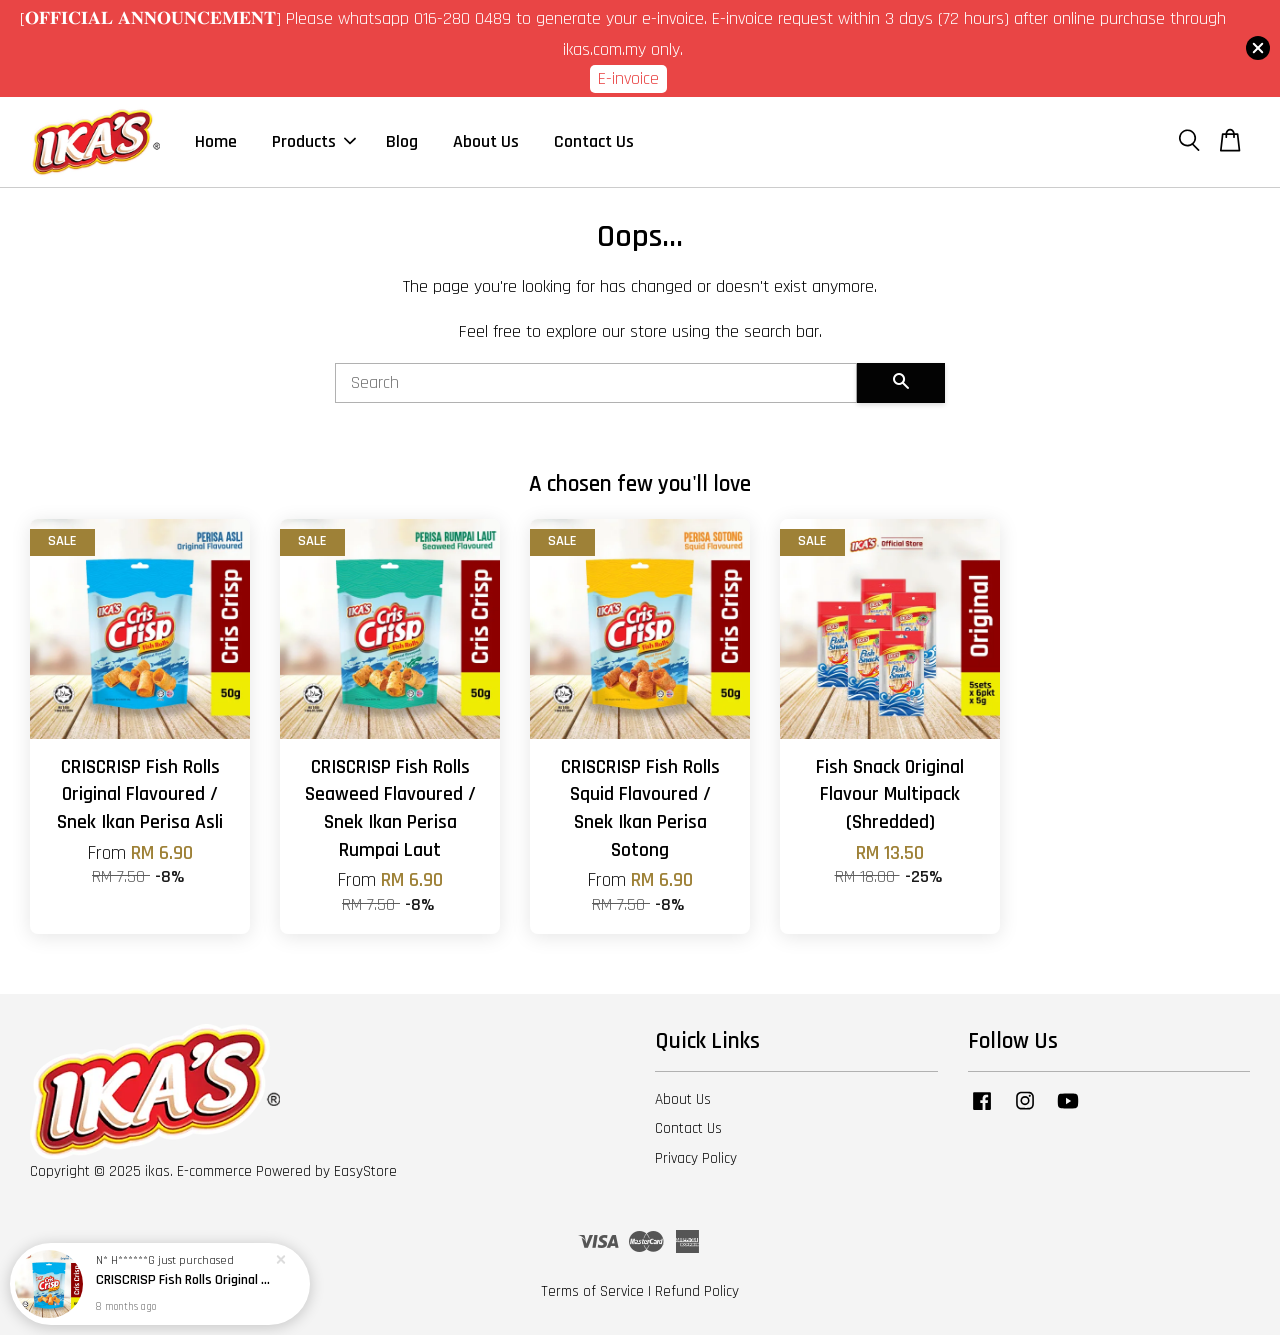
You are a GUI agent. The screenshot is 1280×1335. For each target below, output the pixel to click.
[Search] (596, 383)
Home (216, 141)
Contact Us (594, 141)
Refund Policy (697, 1291)
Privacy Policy (696, 1158)
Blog (402, 141)
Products (314, 141)
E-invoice (628, 78)
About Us (486, 141)
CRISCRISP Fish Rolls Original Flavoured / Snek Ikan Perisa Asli (184, 1280)
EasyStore (365, 1171)
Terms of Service (592, 1291)
